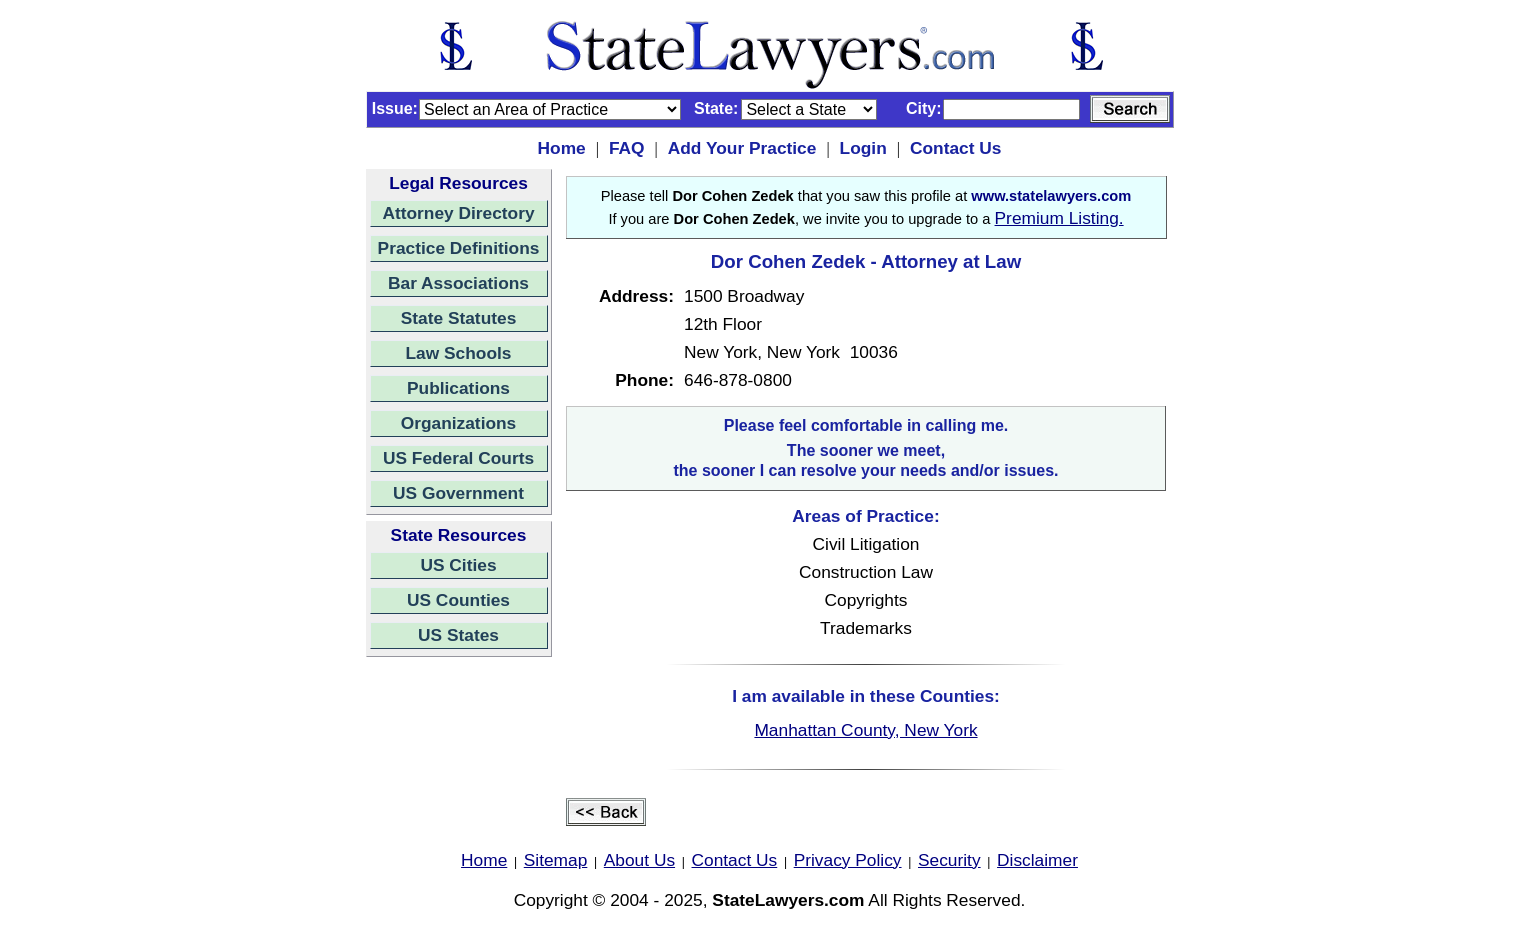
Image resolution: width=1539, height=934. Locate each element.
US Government (458, 493)
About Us (639, 860)
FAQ (627, 148)
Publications (458, 388)
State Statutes (459, 318)
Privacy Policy (848, 860)
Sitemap (556, 860)
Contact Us (955, 148)
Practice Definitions (459, 248)
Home (562, 148)
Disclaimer (1037, 860)
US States (458, 635)
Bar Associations (458, 283)
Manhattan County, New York (865, 730)
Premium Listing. (1059, 218)
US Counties (458, 600)
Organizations (459, 423)
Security (949, 860)
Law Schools (459, 353)
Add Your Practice (742, 148)
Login (863, 148)
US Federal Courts (458, 458)
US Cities (458, 565)
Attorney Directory (458, 213)
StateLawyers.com (788, 900)
